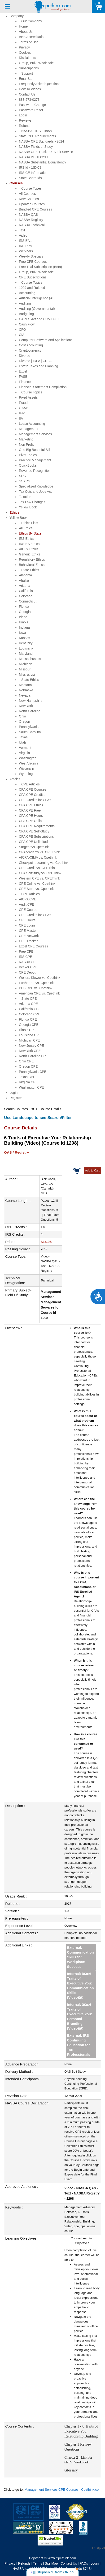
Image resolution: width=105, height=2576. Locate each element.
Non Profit (26, 444)
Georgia (25, 612)
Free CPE (26, 951)
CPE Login (27, 925)
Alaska (24, 580)
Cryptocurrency (30, 350)
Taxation (25, 497)
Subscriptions (29, 68)
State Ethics (30, 570)
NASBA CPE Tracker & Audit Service (46, 152)
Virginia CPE (28, 1082)
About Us (26, 31)
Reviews (25, 120)
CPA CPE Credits (31, 795)
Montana (25, 685)
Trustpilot (98, 2548)
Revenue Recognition (35, 471)
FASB (23, 376)
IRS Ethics (26, 538)
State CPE (29, 998)
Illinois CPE (27, 1030)
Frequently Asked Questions (39, 84)
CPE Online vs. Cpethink (37, 883)
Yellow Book (28, 507)
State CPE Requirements (37, 136)
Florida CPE (28, 1019)
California (26, 591)
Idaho (23, 617)
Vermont (25, 748)
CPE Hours (27, 920)
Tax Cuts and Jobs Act (35, 491)
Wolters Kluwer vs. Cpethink (39, 978)
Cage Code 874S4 (78, 2569)
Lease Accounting (32, 423)
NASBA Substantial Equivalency (42, 162)
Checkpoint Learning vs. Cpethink (43, 863)
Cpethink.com (66, 2558)
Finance (25, 382)
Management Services (35, 434)
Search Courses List (19, 1109)
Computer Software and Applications (45, 340)
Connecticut (27, 601)
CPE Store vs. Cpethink (36, 889)
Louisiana (26, 648)
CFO (22, 329)
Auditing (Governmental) (37, 309)
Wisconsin (26, 768)
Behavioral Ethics (31, 565)
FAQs (84, 2563)
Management (28, 429)
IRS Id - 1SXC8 (30, 167)
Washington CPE (31, 1087)
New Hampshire (31, 701)
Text (22, 230)
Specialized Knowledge (36, 486)
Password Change (32, 105)
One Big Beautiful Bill (34, 450)
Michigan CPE (29, 1040)
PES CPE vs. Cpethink (35, 988)
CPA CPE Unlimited (33, 842)
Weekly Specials (31, 256)
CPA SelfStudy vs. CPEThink (40, 873)
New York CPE (30, 1051)
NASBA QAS (28, 214)
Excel (23, 371)
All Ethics (26, 528)
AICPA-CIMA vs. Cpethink (38, 857)
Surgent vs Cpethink (34, 847)
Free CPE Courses (33, 261)
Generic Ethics (29, 554)
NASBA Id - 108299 (33, 157)
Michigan (25, 664)
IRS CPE (25, 957)
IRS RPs (25, 246)
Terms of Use (28, 42)
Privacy (24, 47)
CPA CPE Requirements (37, 826)
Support (27, 73)
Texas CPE (27, 1077)
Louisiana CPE (30, 1035)
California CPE (30, 1009)
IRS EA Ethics (29, 544)
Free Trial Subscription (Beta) (40, 267)
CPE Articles (30, 784)
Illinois (23, 622)
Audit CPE (26, 904)
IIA (21, 418)
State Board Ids (30, 178)
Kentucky (26, 643)
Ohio (22, 716)
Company (16, 16)
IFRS (22, 413)
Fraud (23, 403)
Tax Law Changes (32, 502)
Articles (14, 779)
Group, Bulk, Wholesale (36, 63)
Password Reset (31, 110)
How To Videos (30, 89)
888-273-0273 (29, 99)
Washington (27, 758)
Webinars (26, 251)
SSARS (24, 481)
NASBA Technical (32, 225)
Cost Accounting (31, 345)
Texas (23, 737)
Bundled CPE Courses (35, 209)
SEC (22, 476)
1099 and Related (32, 288)
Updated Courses (32, 204)
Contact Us (27, 94)
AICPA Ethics (28, 549)
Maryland (26, 653)
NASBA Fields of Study (36, 146)
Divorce (24, 356)
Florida (24, 606)
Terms (37, 2563)
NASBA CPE (28, 962)
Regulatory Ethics (32, 559)
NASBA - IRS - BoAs (36, 131)
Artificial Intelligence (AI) (36, 298)
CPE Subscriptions (33, 277)
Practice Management (35, 460)
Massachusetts (30, 659)
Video (23, 235)
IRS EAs (25, 241)
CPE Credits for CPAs (35, 800)
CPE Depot (27, 972)
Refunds (25, 126)
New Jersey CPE (31, 1045)
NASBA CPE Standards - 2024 (41, 141)
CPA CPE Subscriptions (36, 836)
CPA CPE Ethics (31, 805)
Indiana (24, 627)
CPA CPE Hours (31, 815)
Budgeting (26, 314)
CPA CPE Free (30, 810)
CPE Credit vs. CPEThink (38, 868)
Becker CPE (28, 967)
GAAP (23, 408)
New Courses (29, 199)
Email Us (25, 79)
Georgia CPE (28, 1025)
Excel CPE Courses (33, 946)
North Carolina (29, 711)
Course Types (31, 188)
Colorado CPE (29, 1014)
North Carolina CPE (33, 1056)
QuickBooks (28, 465)
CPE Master (28, 930)
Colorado (25, 596)
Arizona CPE (28, 1004)
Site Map (51, 2563)
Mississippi (27, 674)
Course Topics (31, 282)
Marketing (26, 439)
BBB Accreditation (32, 37)
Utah (22, 742)
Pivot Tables (28, 455)
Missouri (25, 669)
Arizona (24, 586)
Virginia (24, 753)
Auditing (25, 303)
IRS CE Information (33, 173)
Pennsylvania (29, 727)
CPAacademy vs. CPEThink (39, 852)
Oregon (24, 721)
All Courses (27, 194)
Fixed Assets (28, 397)
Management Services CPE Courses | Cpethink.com (63, 2489)
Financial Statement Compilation (43, 387)
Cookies (25, 52)
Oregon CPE (28, 1066)
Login (23, 115)
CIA (21, 335)
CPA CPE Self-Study (34, 831)
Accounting (27, 293)
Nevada (24, 695)
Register (15, 1098)
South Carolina (30, 732)
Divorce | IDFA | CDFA (35, 361)
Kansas (24, 638)
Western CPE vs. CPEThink (39, 878)
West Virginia (28, 763)
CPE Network (29, 936)
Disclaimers (27, 58)
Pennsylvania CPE (32, 1072)
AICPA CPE (27, 899)
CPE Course (28, 910)
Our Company (31, 21)
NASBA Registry (31, 220)
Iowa (22, 633)
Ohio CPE (26, 1061)
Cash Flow (27, 324)
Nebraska (26, 690)
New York (26, 706)
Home (23, 26)
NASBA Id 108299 (26, 2569)
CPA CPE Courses (32, 789)
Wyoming (26, 774)
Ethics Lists (29, 523)
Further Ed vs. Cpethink (36, 983)
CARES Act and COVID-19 (38, 319)
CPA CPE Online (31, 821)
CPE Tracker (28, 941)
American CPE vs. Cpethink (39, 993)
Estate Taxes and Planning (38, 366)
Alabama (25, 575)
